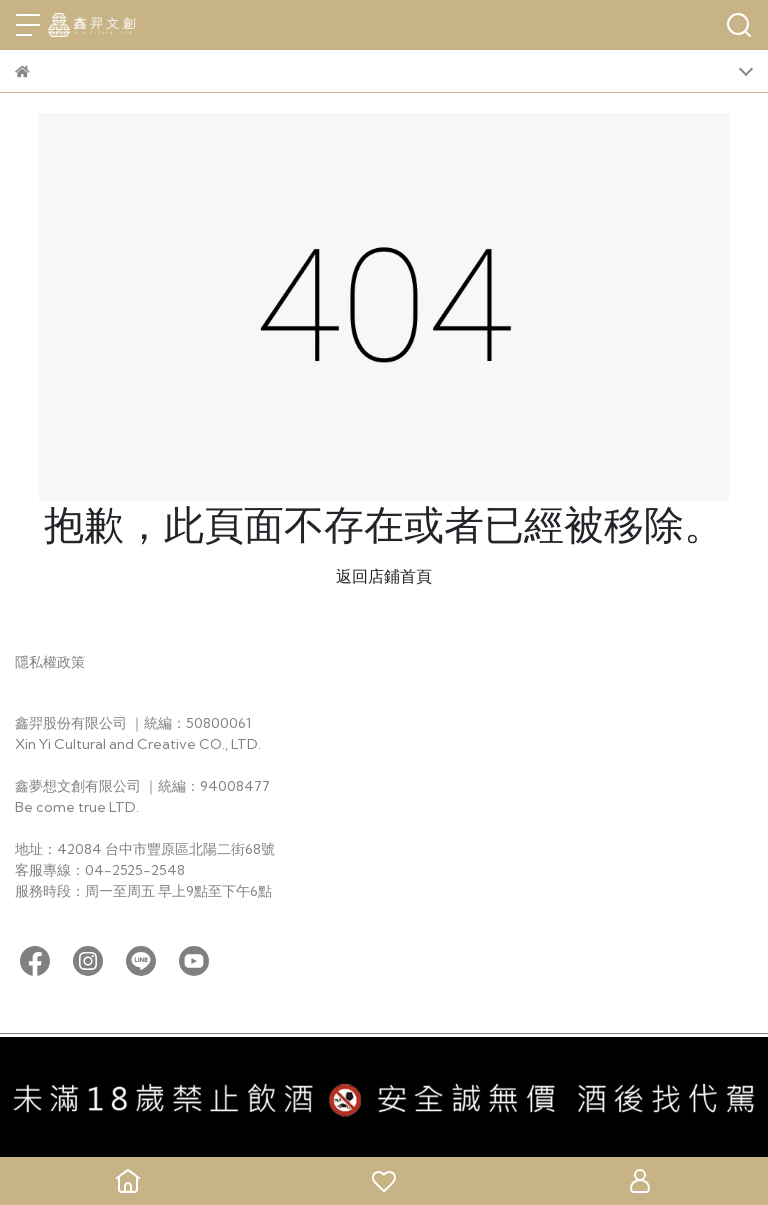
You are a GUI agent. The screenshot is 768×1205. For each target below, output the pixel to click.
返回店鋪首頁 (384, 576)
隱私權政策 (50, 662)
